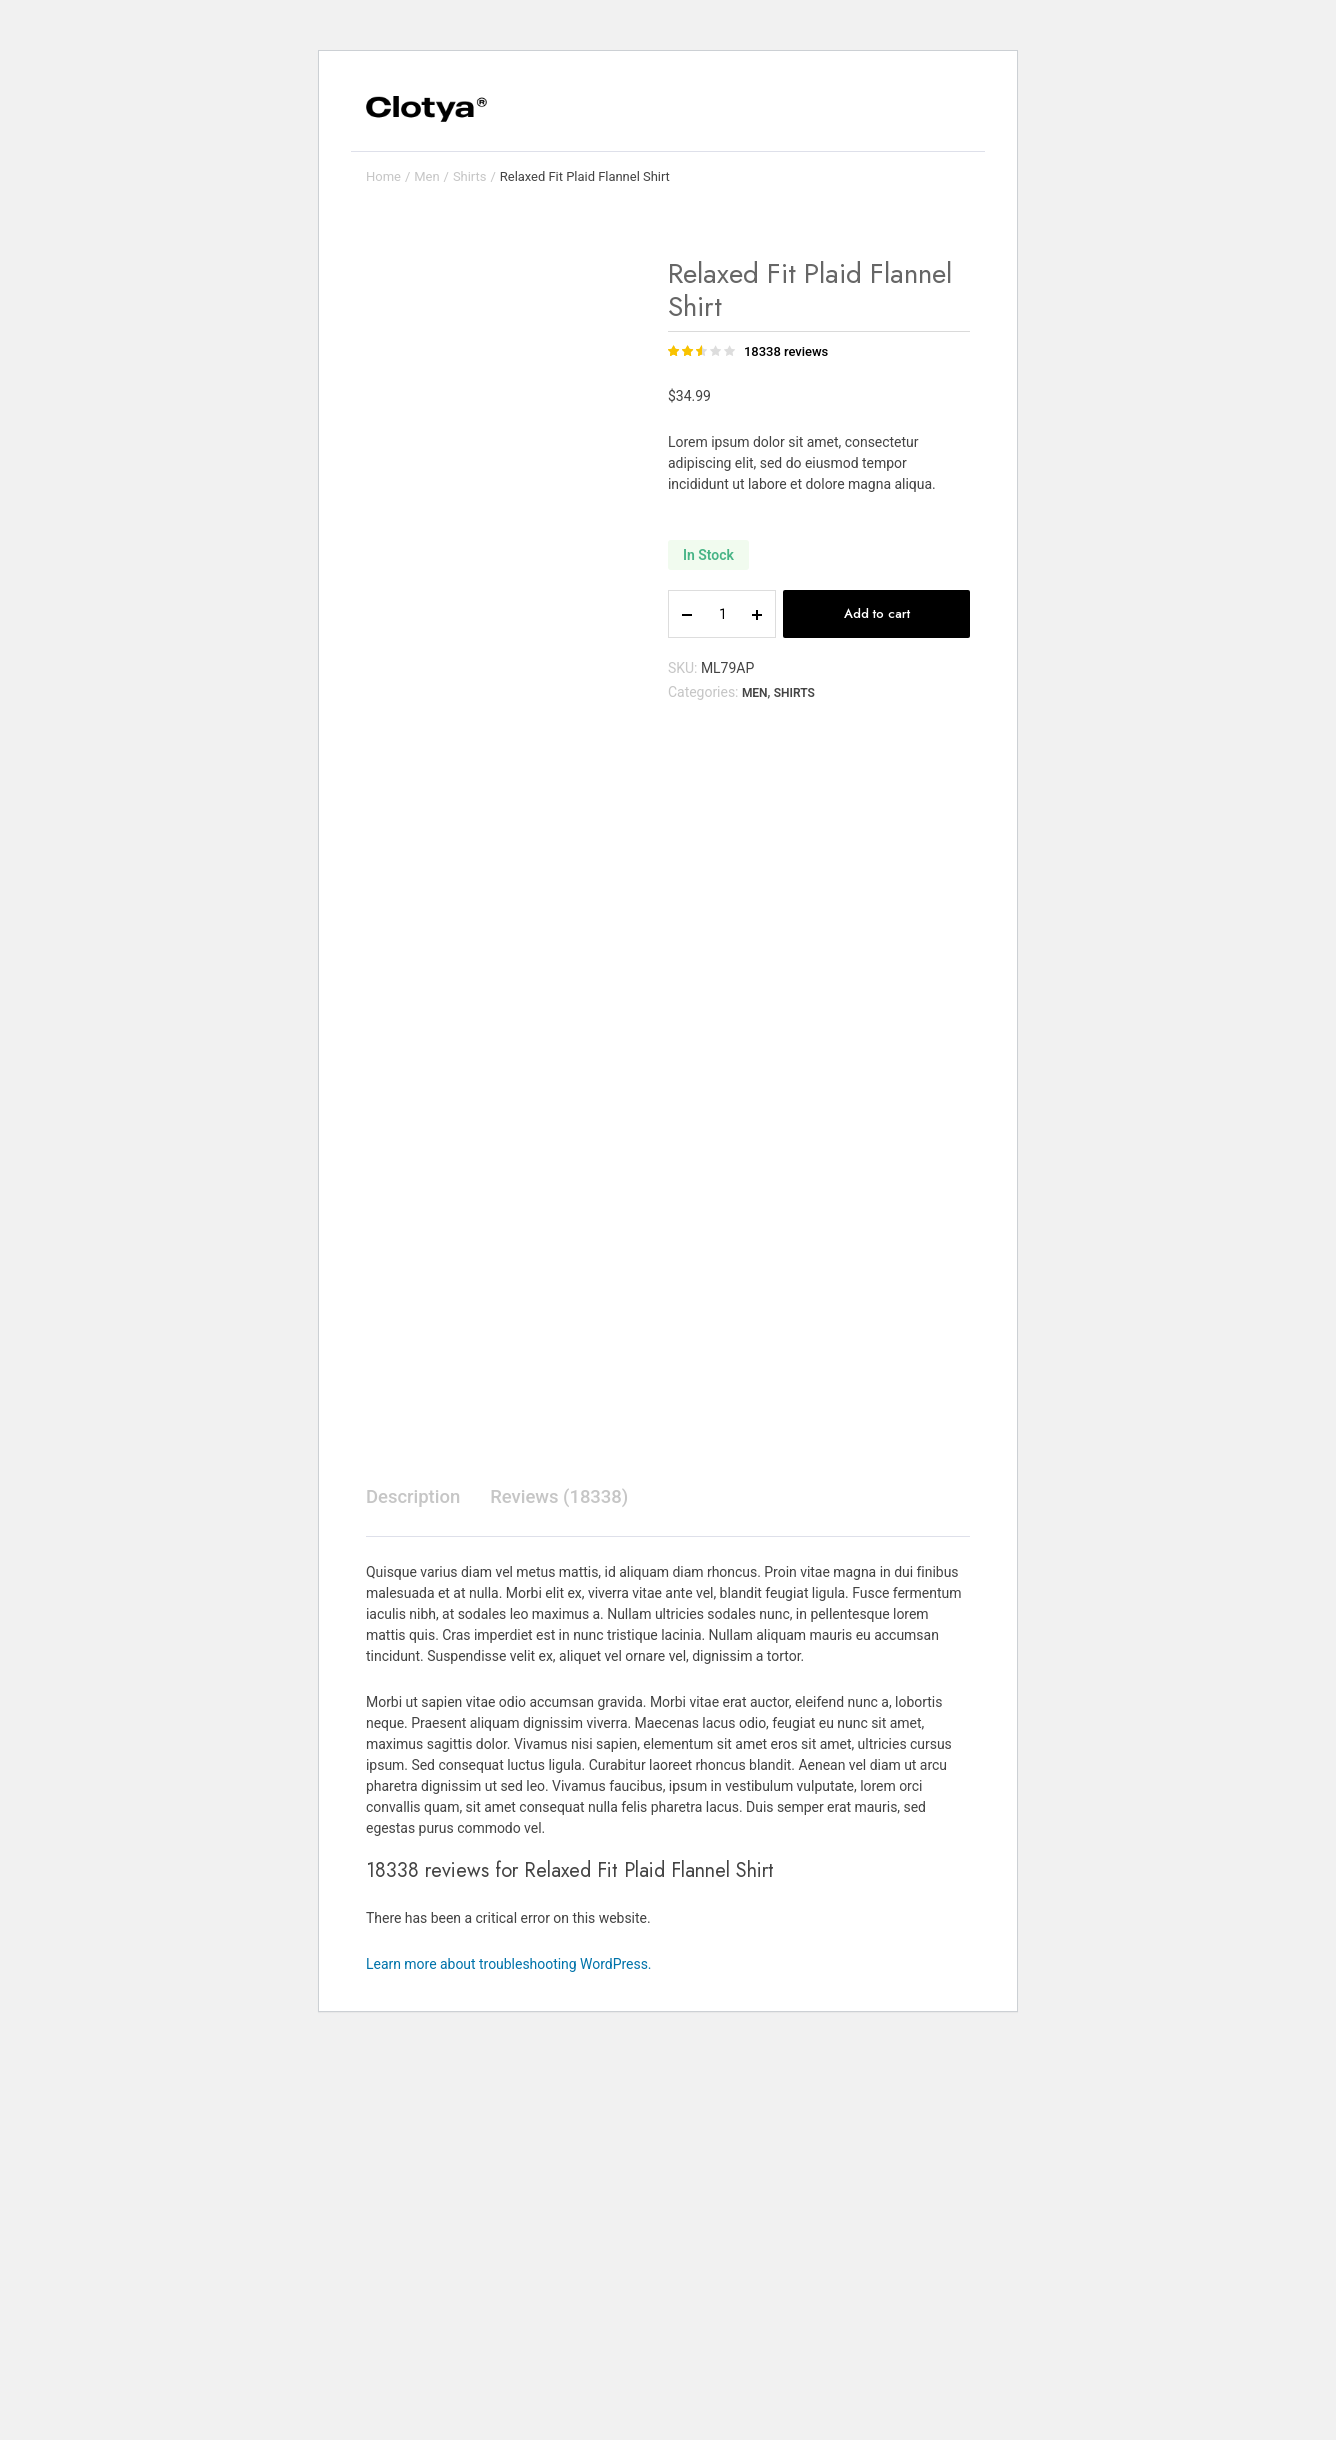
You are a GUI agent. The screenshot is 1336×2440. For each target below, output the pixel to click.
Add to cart (877, 613)
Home (383, 176)
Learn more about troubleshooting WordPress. (509, 2360)
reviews (786, 351)
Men (426, 176)
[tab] (417, 1892)
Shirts (470, 176)
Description (417, 1892)
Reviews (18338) (572, 1892)
